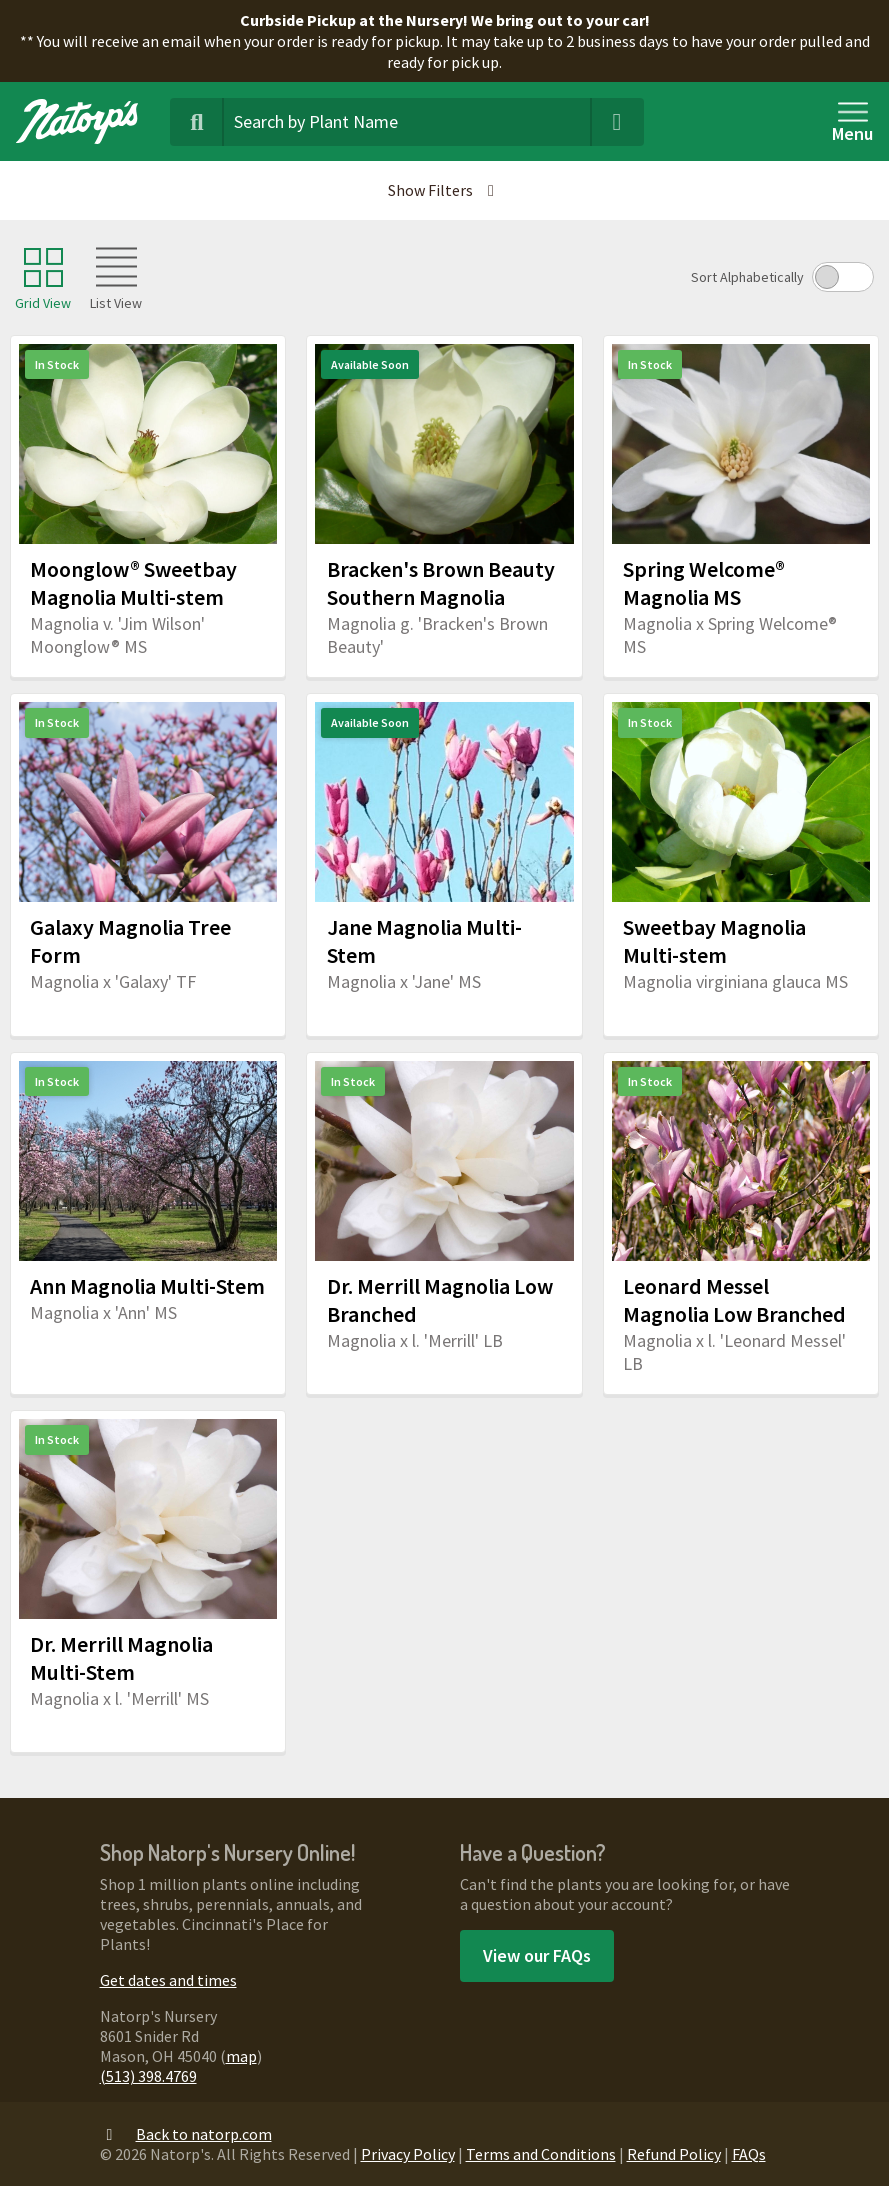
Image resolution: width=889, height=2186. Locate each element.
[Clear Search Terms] (617, 122)
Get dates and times (168, 1980)
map (241, 2056)
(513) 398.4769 (148, 2076)
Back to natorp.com (186, 2134)
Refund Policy (674, 2154)
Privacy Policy (408, 2154)
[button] (444, 191)
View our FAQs (537, 1955)
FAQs (749, 2154)
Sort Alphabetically (747, 277)
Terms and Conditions (541, 2154)
